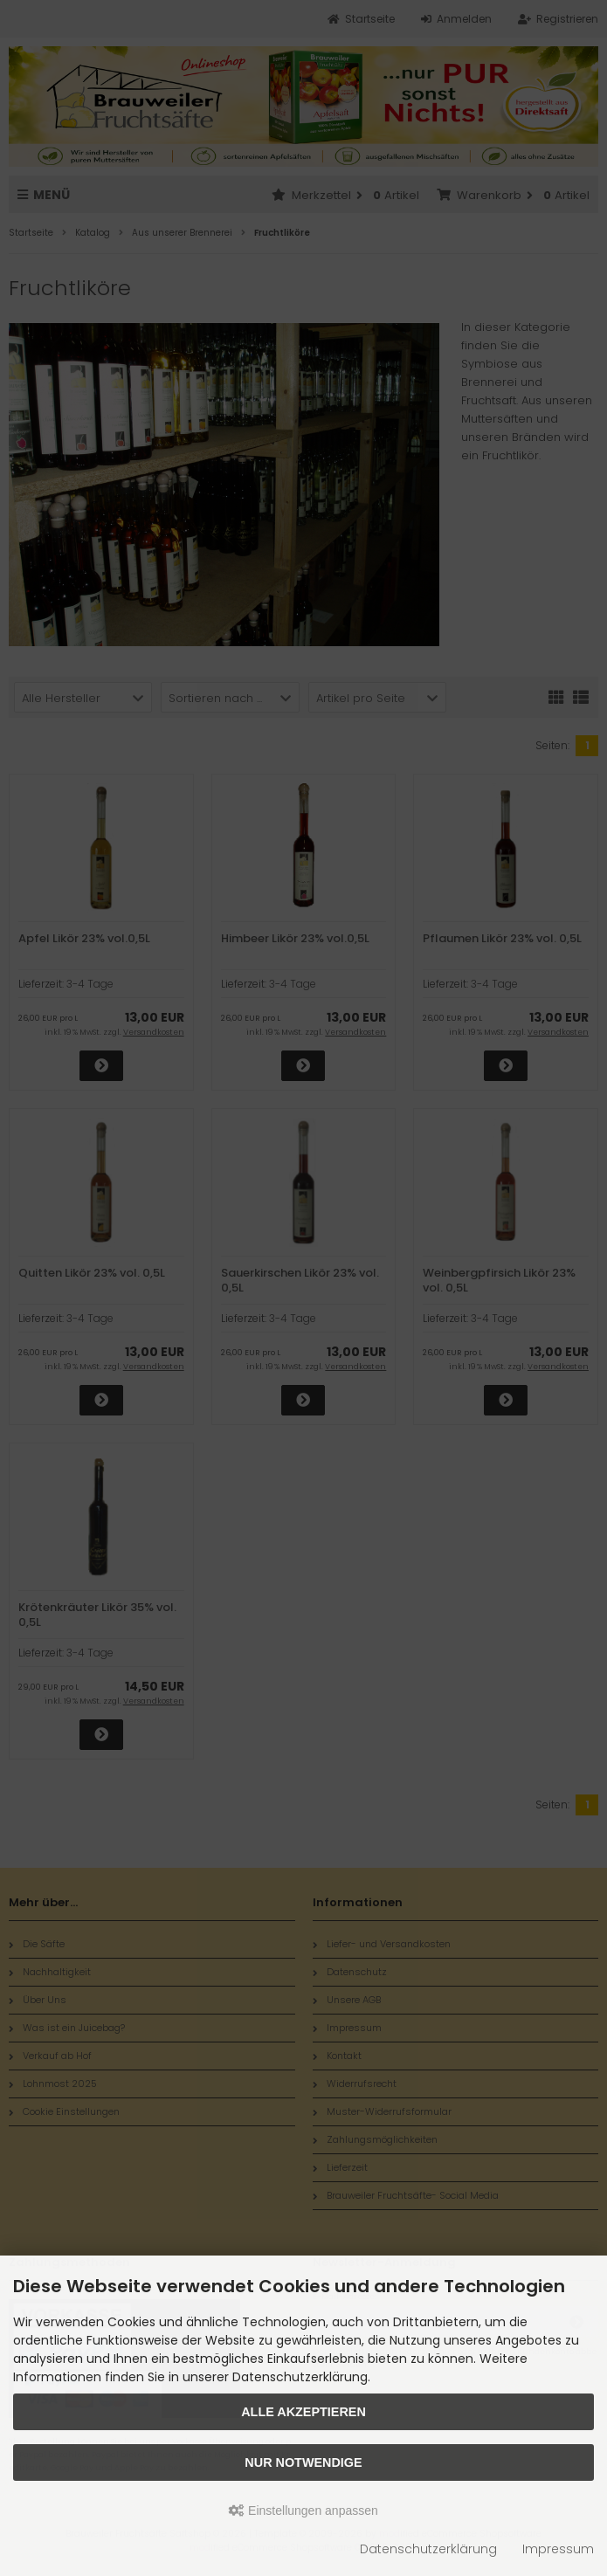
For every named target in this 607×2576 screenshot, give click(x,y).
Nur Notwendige (303, 2462)
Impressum (558, 2549)
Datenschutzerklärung (428, 2549)
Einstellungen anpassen (303, 2510)
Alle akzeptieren (303, 2412)
